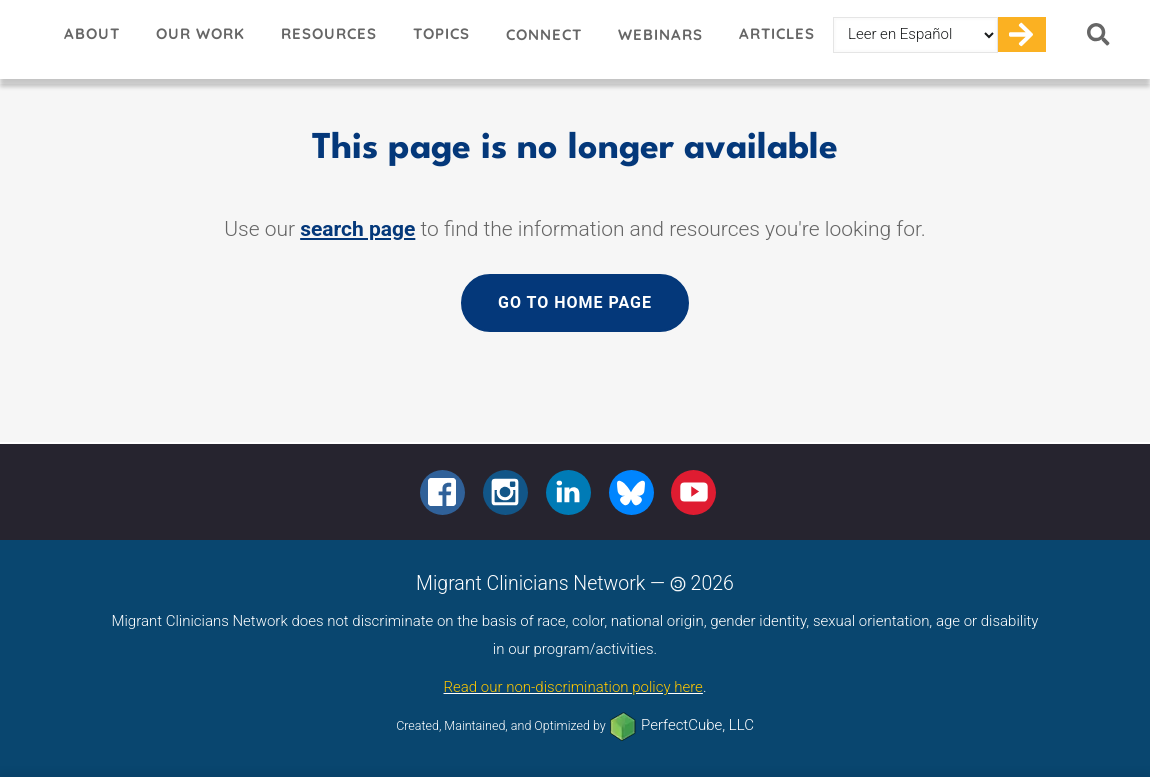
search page (357, 229)
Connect (544, 34)
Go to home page (575, 302)
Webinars (660, 34)
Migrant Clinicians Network (23, 39)
